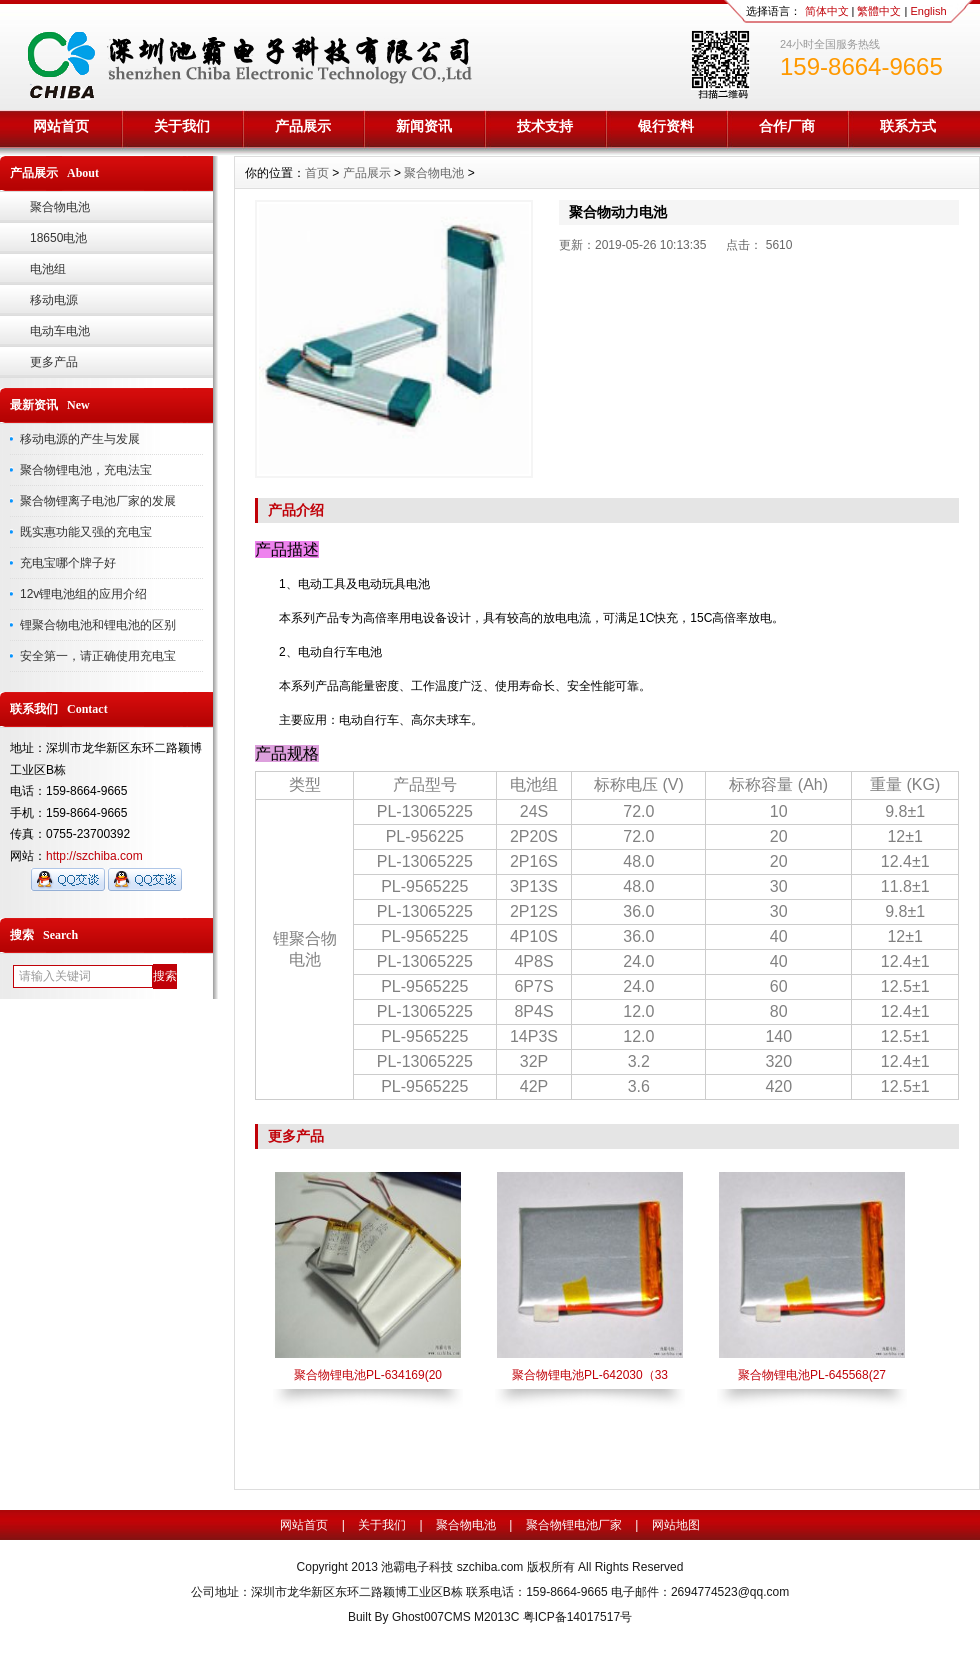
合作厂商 (787, 126)
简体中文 (827, 11)
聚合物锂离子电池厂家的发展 (98, 501)
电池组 (48, 269)
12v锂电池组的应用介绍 (83, 594)
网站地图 (676, 1525)
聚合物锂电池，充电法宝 (86, 470)
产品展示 (303, 126)
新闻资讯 (424, 126)
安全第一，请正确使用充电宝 (98, 656)
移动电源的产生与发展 (80, 439)
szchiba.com (490, 1567)
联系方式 (908, 126)
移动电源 (54, 300)
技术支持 (545, 126)
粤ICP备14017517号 (577, 1617)
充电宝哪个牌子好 (68, 563)
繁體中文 (879, 11)
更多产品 (54, 362)
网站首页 (61, 126)
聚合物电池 (60, 207)
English (928, 11)
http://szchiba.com (94, 856)
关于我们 (182, 126)
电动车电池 (60, 331)
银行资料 (666, 126)
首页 (317, 173)
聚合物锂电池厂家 (574, 1525)
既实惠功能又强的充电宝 (86, 532)
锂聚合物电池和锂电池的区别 (98, 625)
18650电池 (58, 238)
